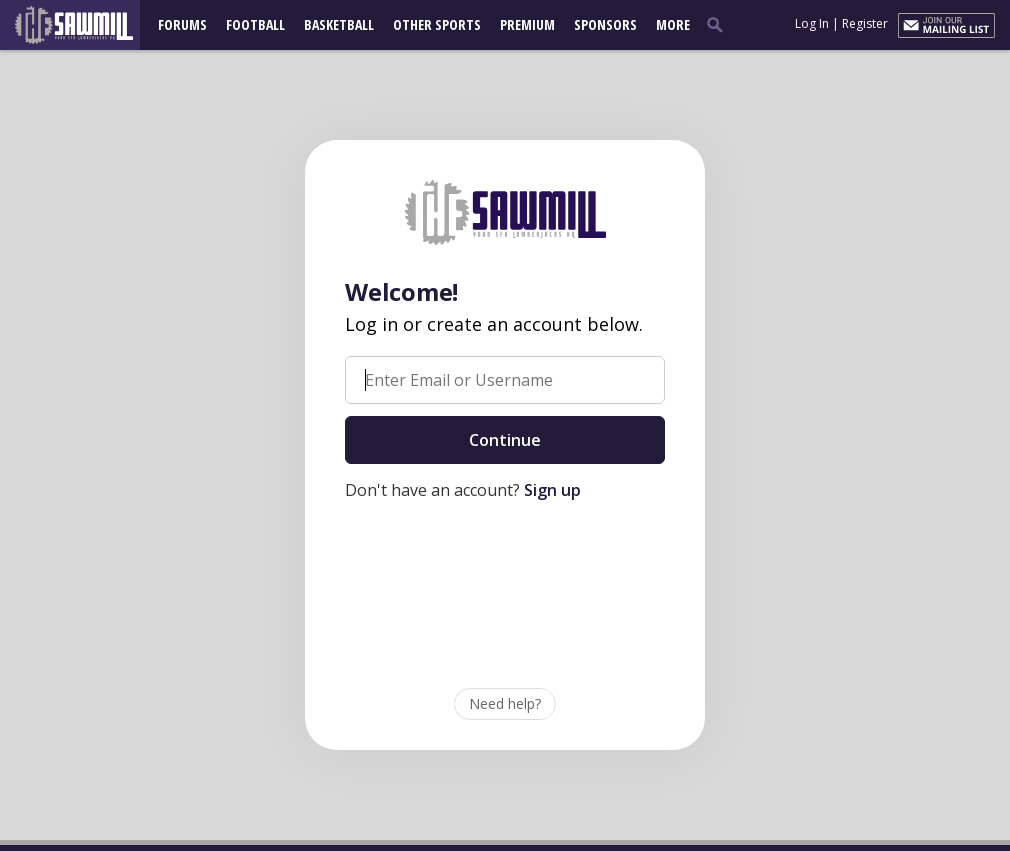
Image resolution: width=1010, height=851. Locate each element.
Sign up (552, 490)
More (673, 24)
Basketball (339, 24)
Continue (505, 440)
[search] (719, 24)
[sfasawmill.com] (84, 25)
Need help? (505, 703)
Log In (812, 23)
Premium (527, 24)
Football (255, 24)
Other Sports (437, 24)
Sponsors (605, 24)
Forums (182, 24)
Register (865, 23)
